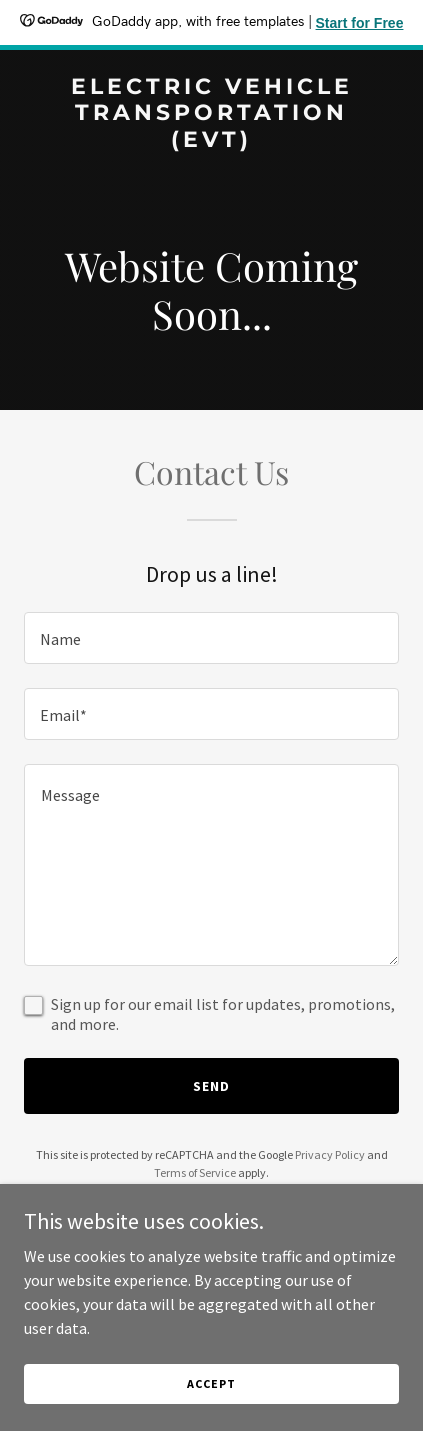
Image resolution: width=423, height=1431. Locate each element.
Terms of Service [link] (195, 1172)
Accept (211, 1383)
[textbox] (211, 638)
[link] (211, 141)
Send (211, 1086)
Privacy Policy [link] (330, 1154)
